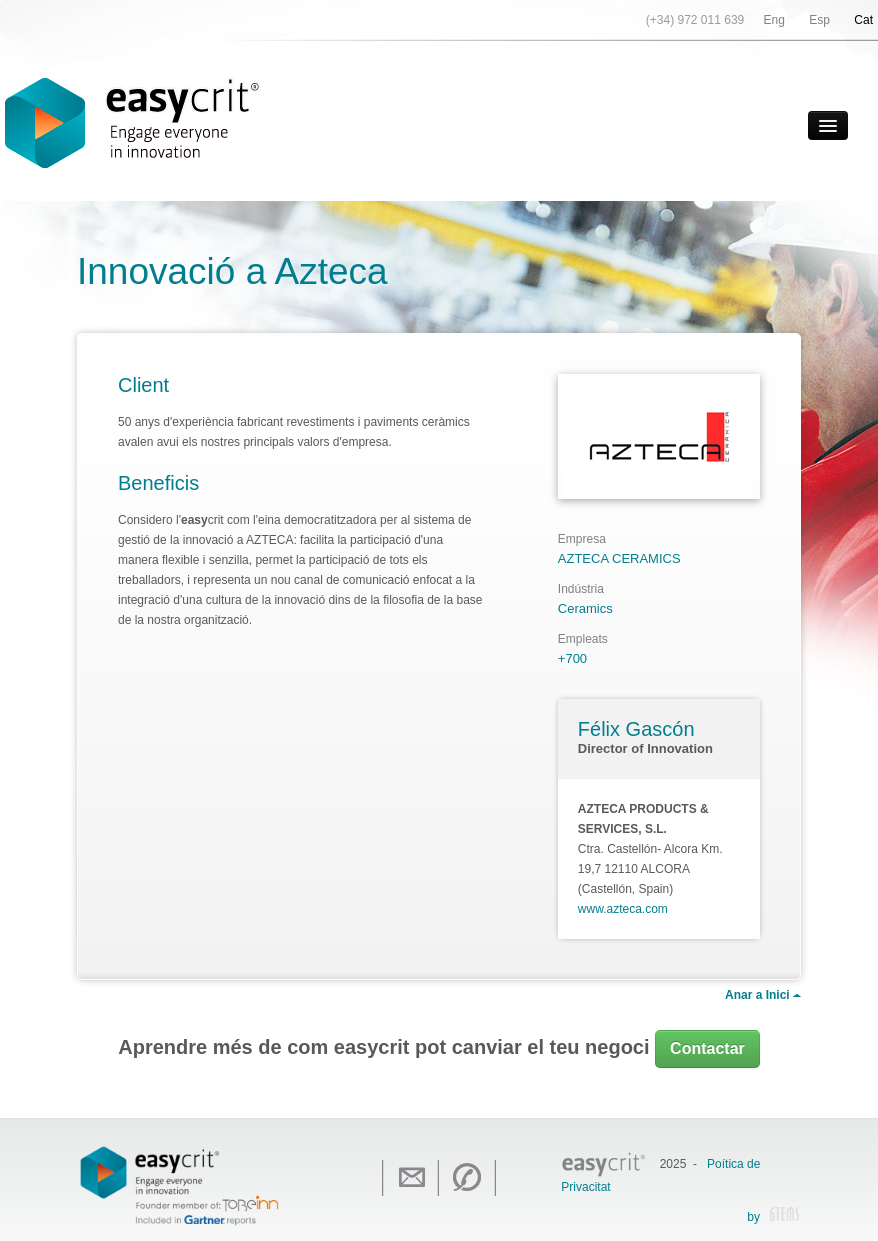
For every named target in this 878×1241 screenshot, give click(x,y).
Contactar (707, 1048)
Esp (819, 20)
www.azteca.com (623, 909)
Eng (774, 20)
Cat (863, 20)
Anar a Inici (763, 995)
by (773, 1218)
